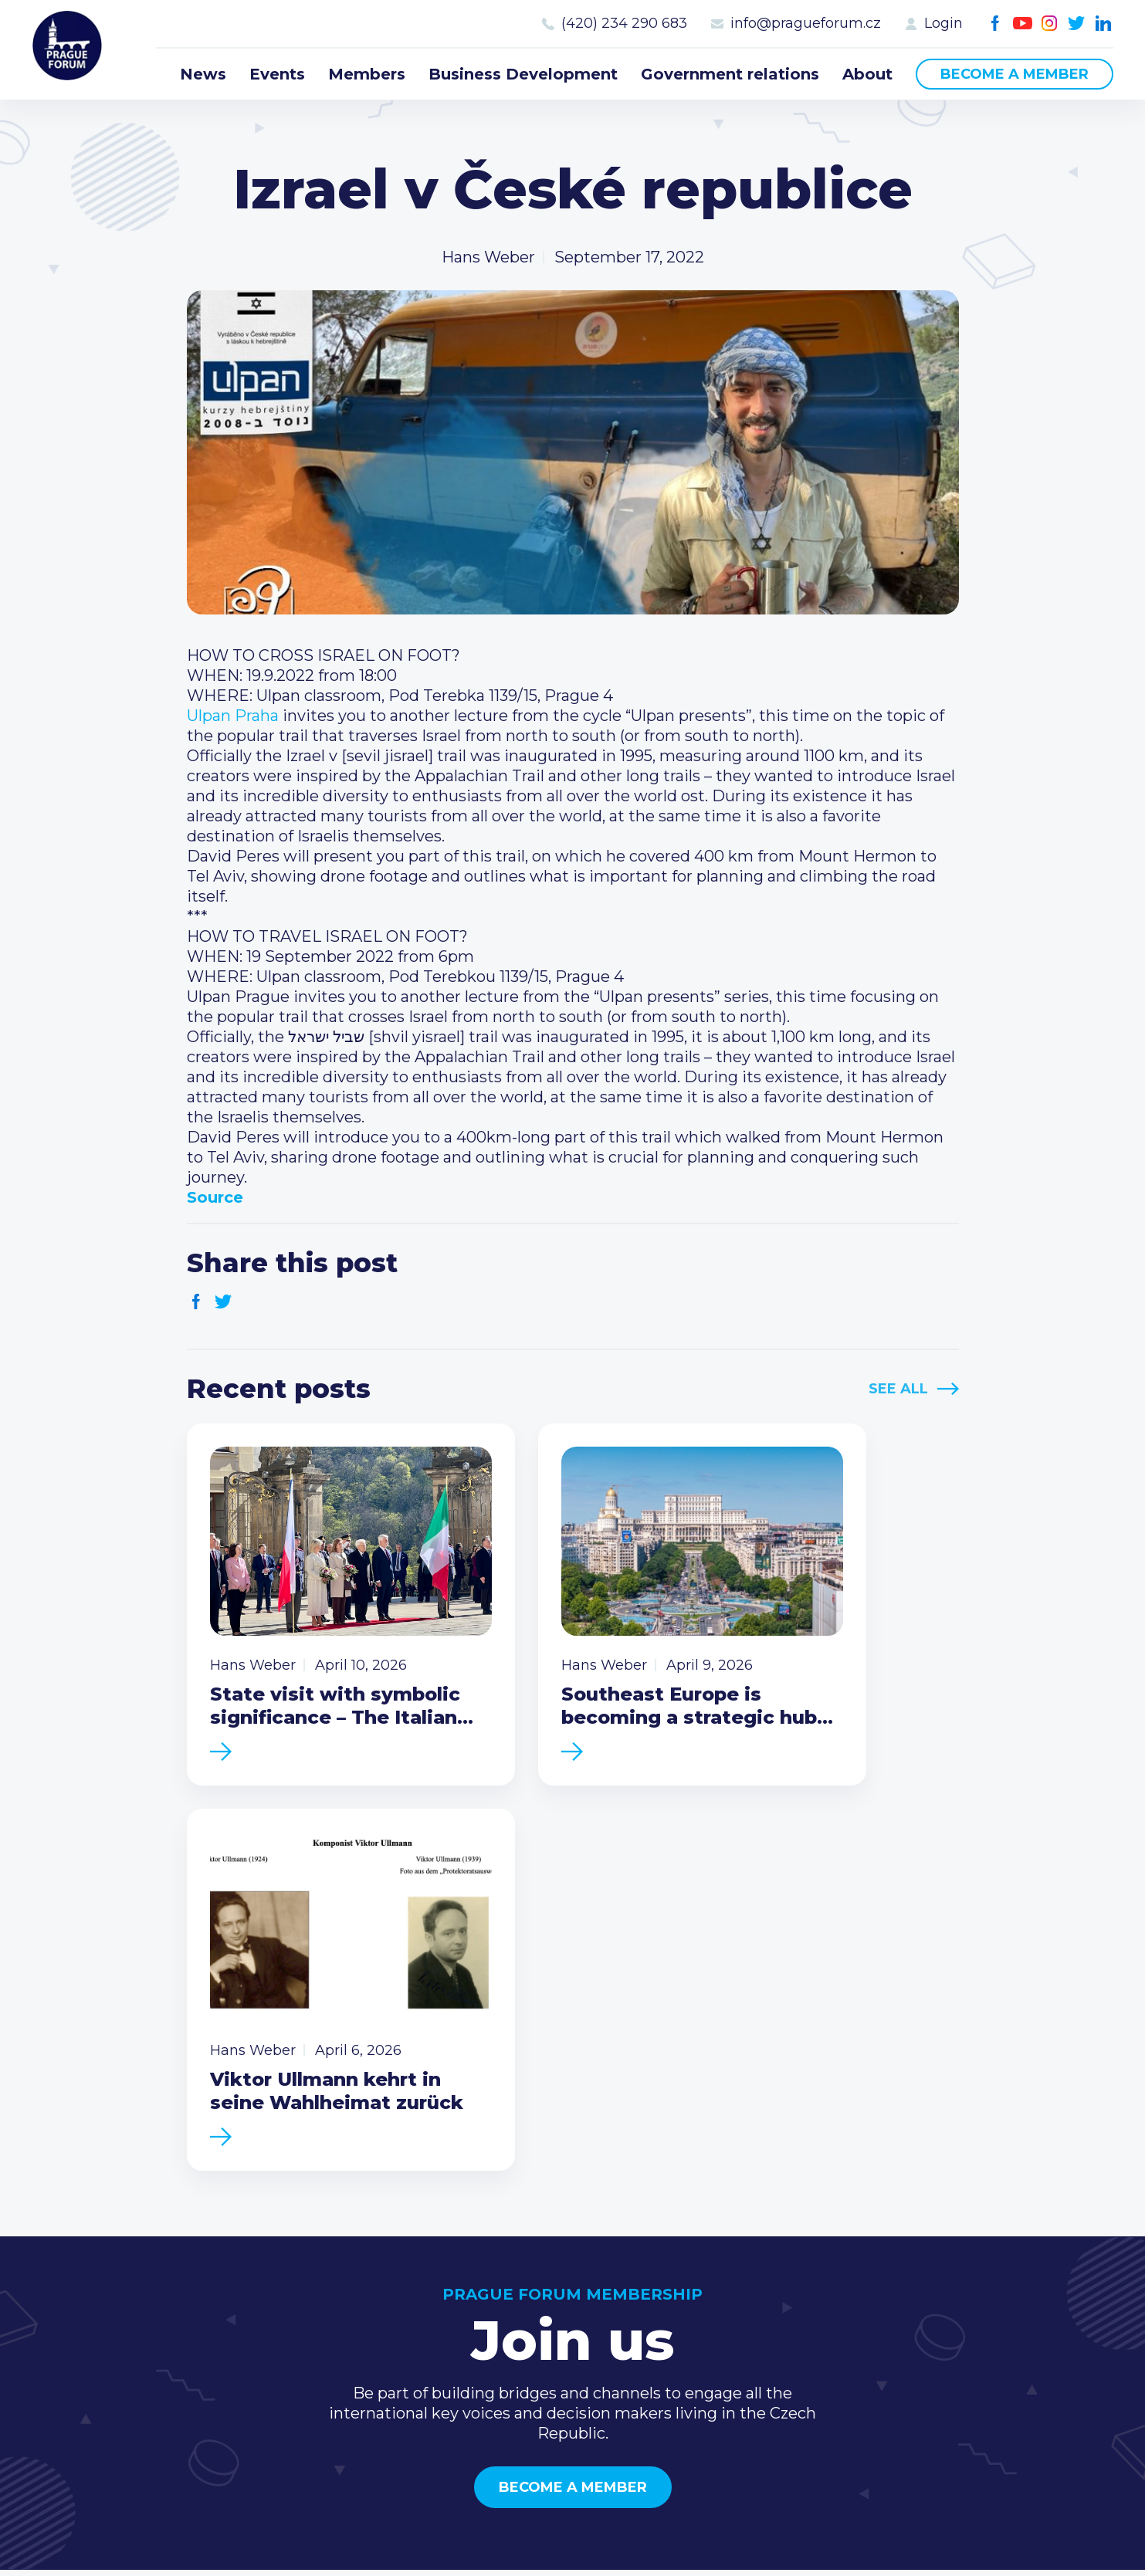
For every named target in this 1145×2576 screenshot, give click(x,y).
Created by (573, 2546)
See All (898, 1388)
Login (943, 23)
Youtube (1022, 23)
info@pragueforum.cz (805, 23)
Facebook (995, 23)
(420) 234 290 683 (624, 23)
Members (366, 74)
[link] (233, 715)
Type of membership (769, 2284)
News (203, 74)
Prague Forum (71, 50)
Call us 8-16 (950, 2259)
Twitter (1076, 23)
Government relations (730, 74)
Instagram (1049, 23)
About (867, 74)
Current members (758, 2259)
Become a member (1014, 74)
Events (277, 74)
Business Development (523, 74)
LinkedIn (1103, 23)
